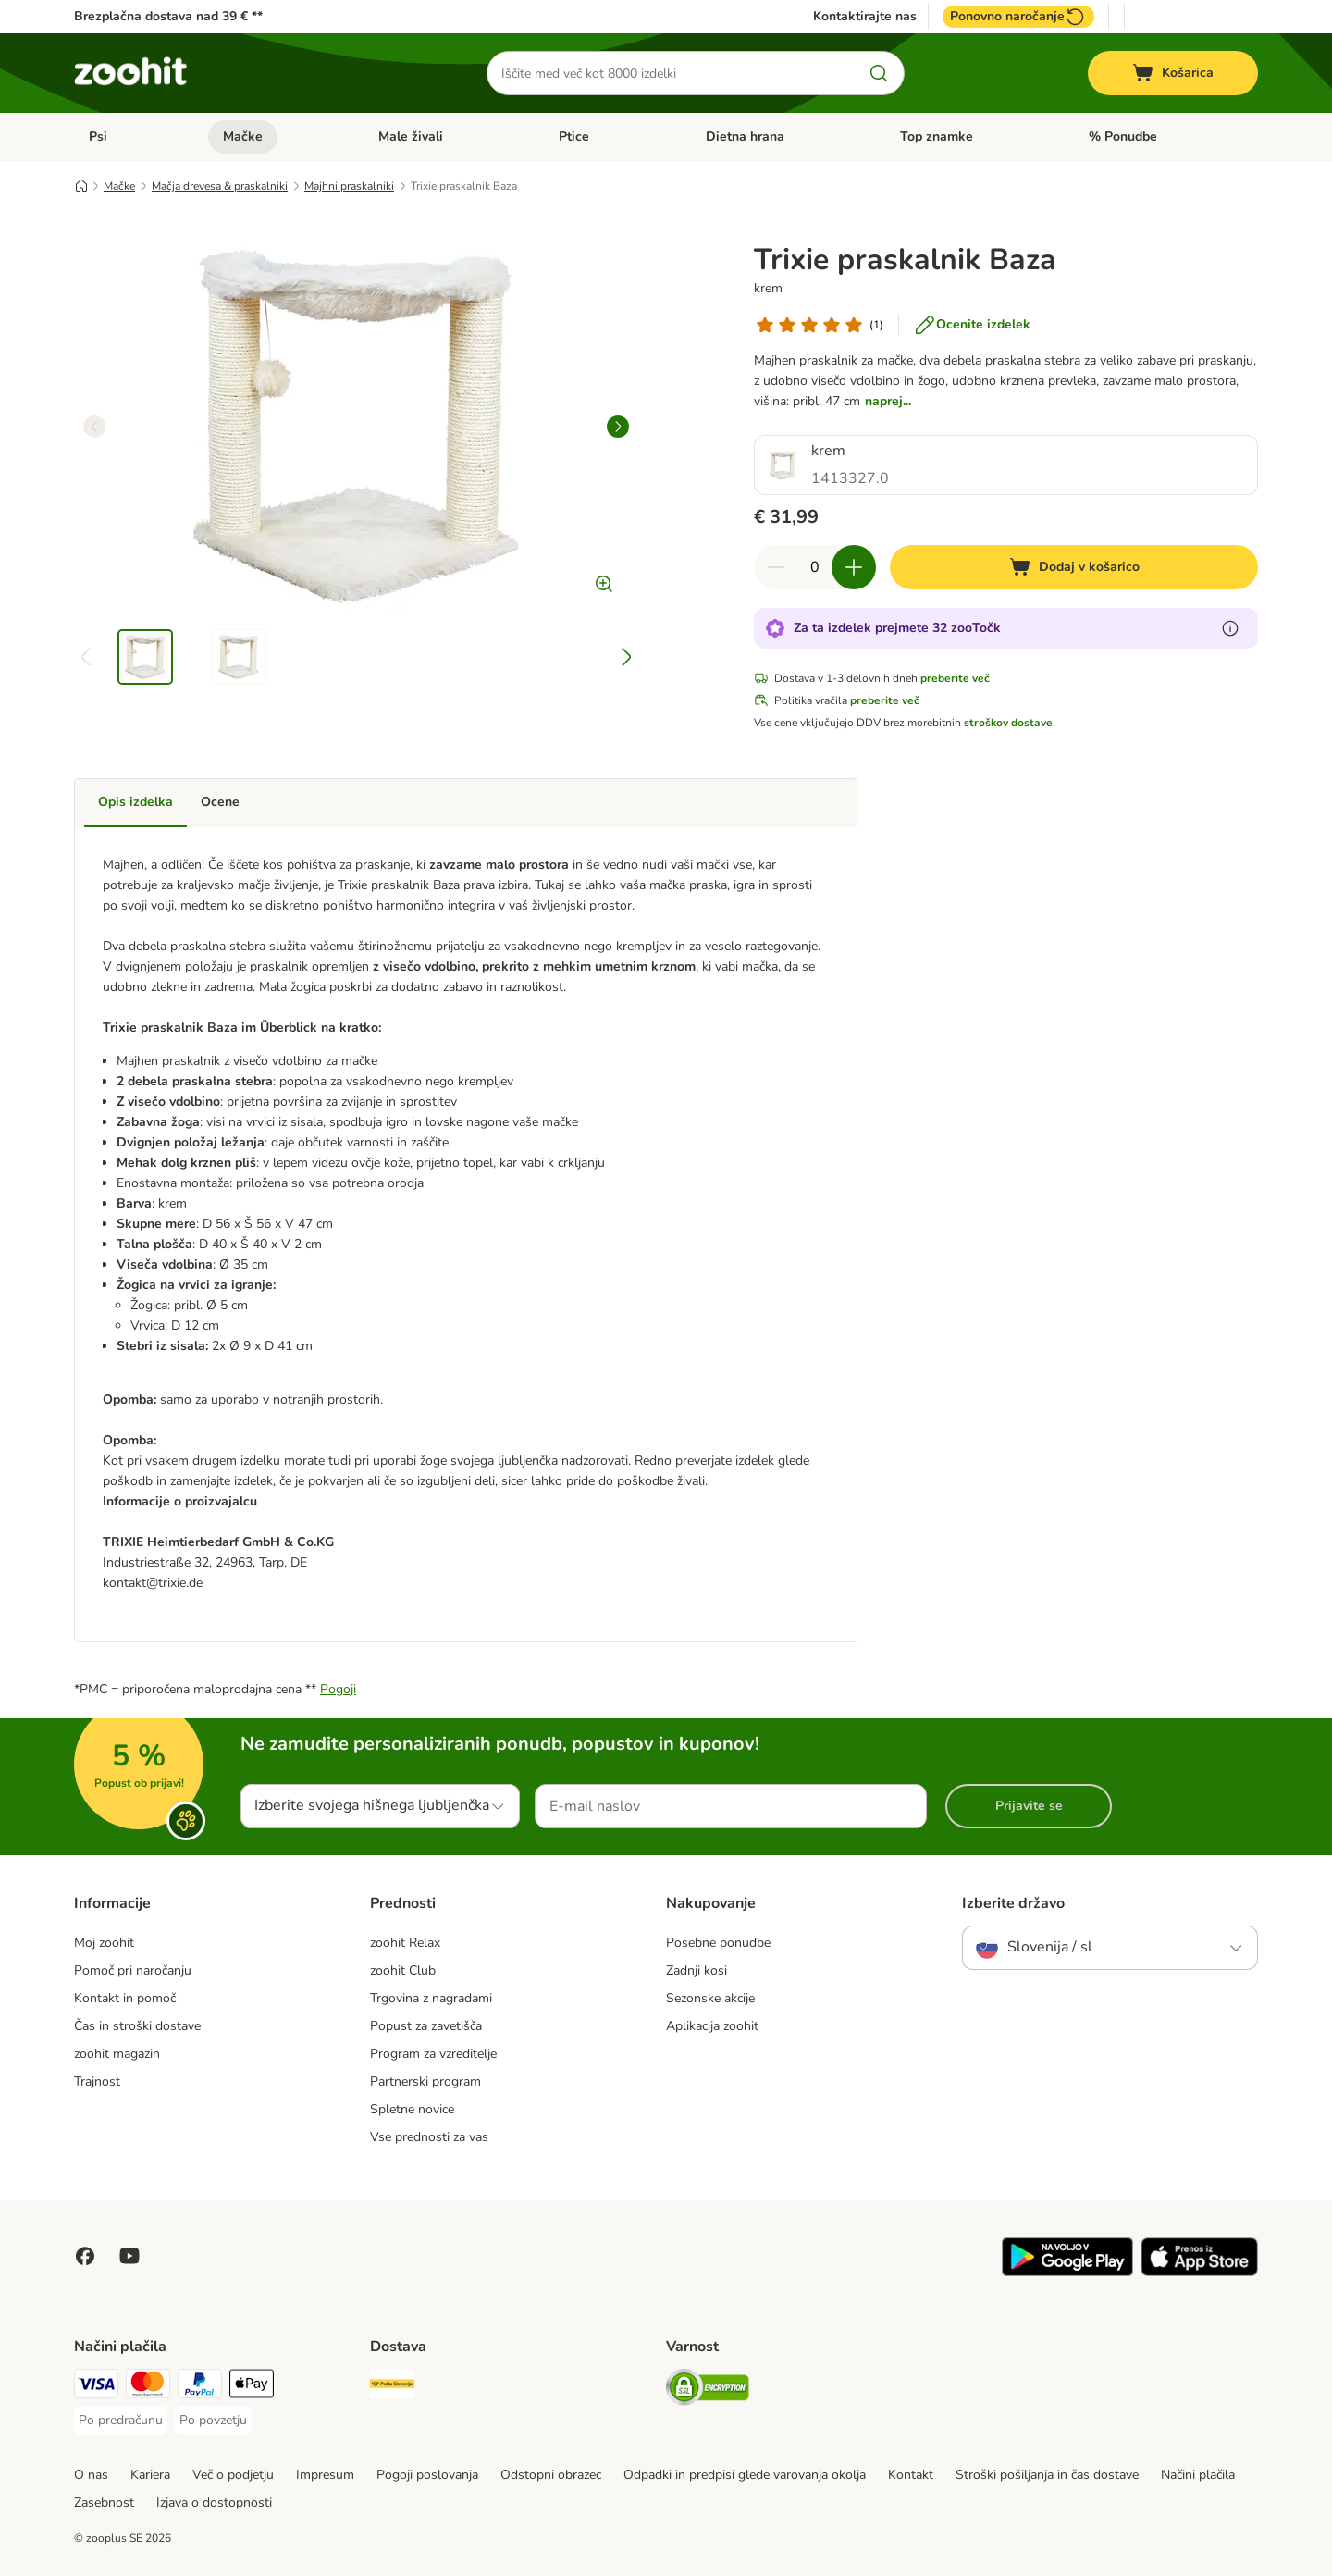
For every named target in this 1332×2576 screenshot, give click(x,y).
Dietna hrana (745, 136)
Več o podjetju (233, 2474)
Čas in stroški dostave (137, 2026)
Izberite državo (1013, 1903)
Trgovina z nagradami (431, 1998)
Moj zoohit (104, 1942)
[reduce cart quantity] (776, 567)
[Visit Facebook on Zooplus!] (85, 2256)
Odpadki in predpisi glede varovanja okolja (744, 2474)
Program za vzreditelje (433, 2053)
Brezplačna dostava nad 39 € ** (168, 16)
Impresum (325, 2474)
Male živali (410, 136)
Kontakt (910, 2474)
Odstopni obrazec (550, 2474)
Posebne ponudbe (718, 1942)
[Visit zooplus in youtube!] (129, 2256)
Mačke (243, 136)
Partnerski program (425, 2081)
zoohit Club (403, 1970)
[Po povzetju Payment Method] (213, 2420)
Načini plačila (1198, 2474)
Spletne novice (412, 2109)
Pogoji (338, 1689)
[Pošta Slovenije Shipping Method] (392, 2387)
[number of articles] (815, 567)
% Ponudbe (1123, 136)
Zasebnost (104, 2502)
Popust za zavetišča (426, 2026)
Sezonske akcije (710, 1998)
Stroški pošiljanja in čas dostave (1047, 2474)
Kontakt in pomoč (125, 1998)
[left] (94, 426)
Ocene (220, 802)
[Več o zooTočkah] (1230, 628)
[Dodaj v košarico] (1074, 567)
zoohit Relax (405, 1942)
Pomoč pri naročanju (132, 1970)
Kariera (150, 2474)
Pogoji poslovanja (427, 2474)
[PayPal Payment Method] (200, 2387)
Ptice (574, 136)
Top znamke (936, 136)
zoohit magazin (117, 2053)
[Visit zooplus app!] (1067, 2272)
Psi (98, 136)
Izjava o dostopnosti (214, 2502)
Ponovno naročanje (1018, 17)
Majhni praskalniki (349, 186)
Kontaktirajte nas (865, 16)
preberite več (955, 678)
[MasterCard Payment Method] (148, 2387)
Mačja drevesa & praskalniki (220, 186)
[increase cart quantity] (854, 567)
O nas (91, 2474)
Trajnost (97, 2081)
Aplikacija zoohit (712, 2026)
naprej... (888, 401)
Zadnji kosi (696, 1970)
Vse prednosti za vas (429, 2137)
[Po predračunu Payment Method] (121, 2420)
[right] (618, 426)
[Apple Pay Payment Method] (251, 2387)
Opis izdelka (135, 802)
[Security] (707, 2390)
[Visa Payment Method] (96, 2387)
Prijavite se (1029, 1805)
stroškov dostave (1008, 722)
